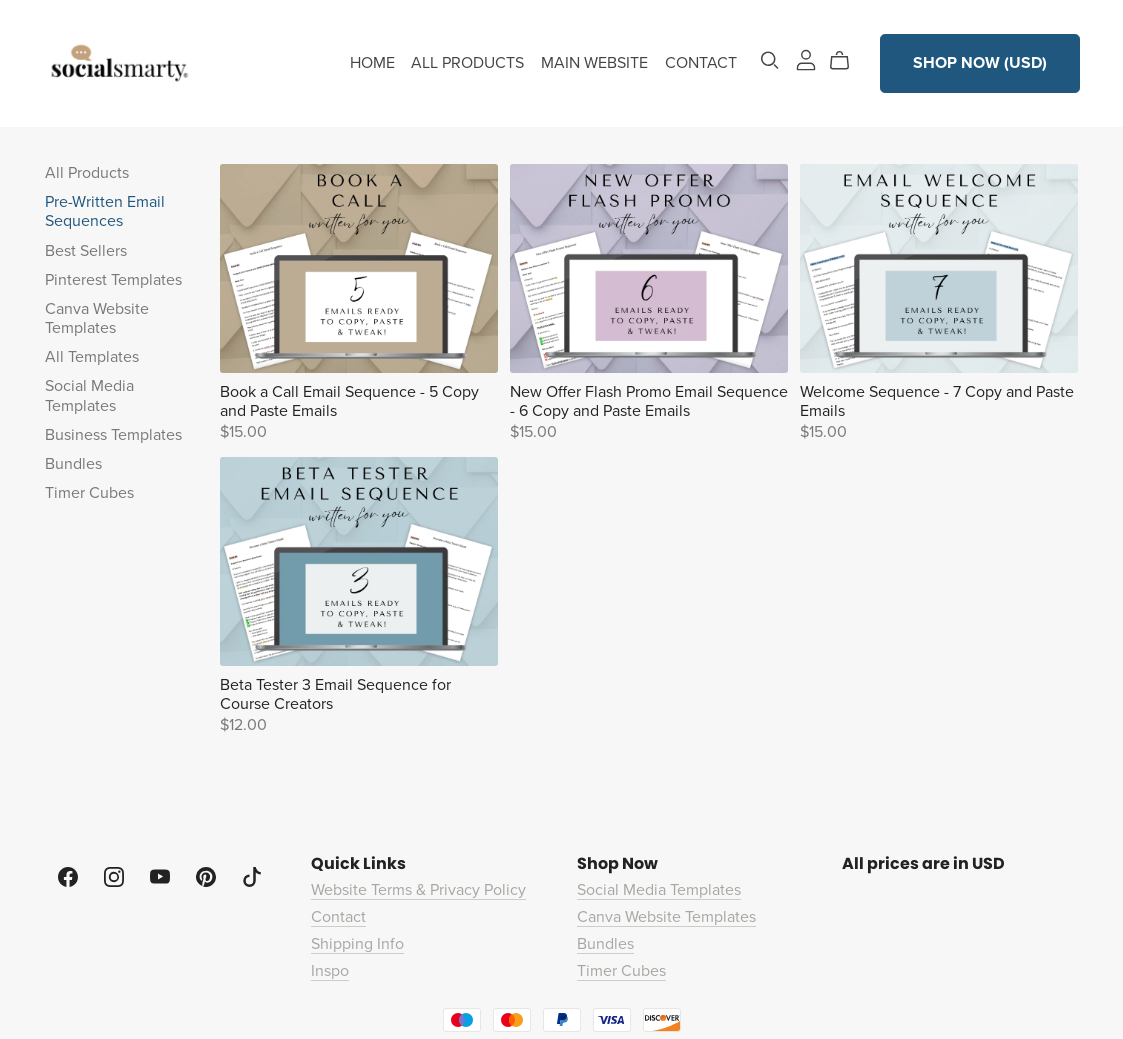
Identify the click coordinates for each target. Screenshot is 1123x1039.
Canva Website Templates (97, 318)
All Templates (92, 357)
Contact (338, 917)
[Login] (806, 59)
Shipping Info (357, 944)
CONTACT (701, 63)
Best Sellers (86, 251)
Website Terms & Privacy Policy (418, 890)
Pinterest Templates (113, 280)
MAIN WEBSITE (594, 63)
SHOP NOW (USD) (980, 63)
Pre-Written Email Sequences (105, 211)
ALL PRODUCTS (467, 63)
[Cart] (847, 61)
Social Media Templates (89, 395)
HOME (372, 63)
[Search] (770, 60)
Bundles (73, 464)
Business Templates (113, 435)
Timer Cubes (89, 493)
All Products (87, 173)
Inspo (330, 971)
